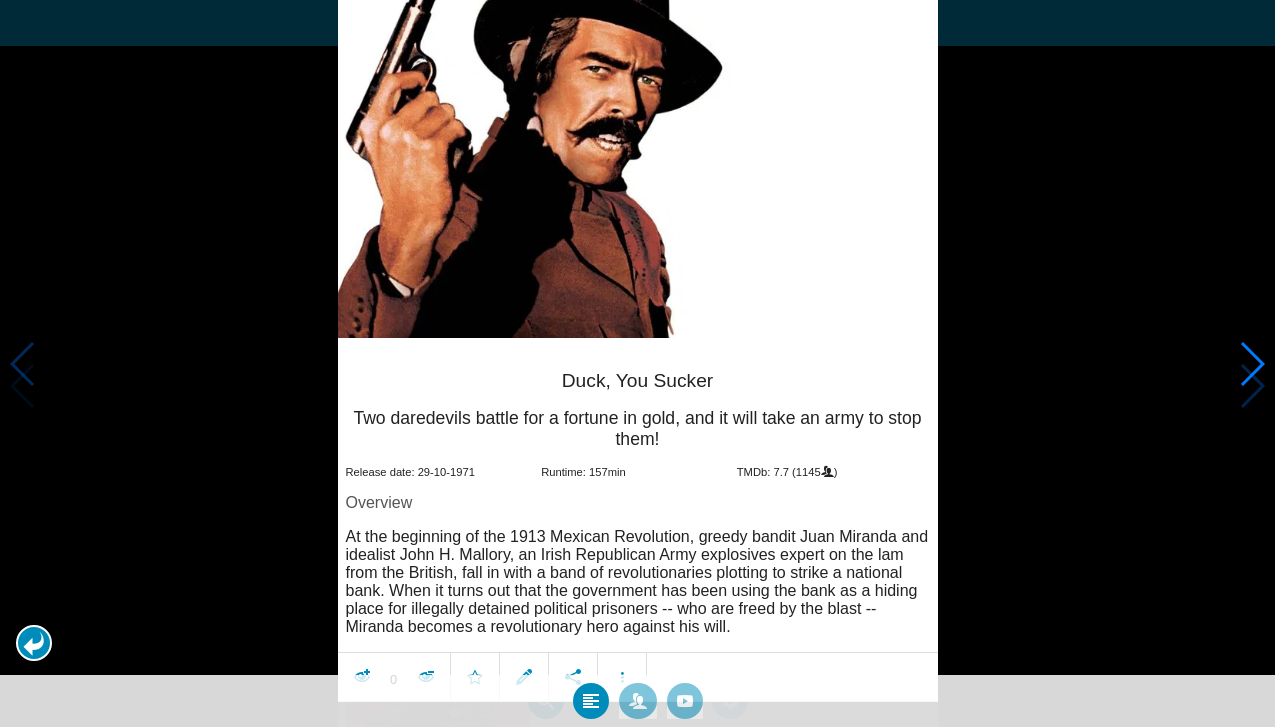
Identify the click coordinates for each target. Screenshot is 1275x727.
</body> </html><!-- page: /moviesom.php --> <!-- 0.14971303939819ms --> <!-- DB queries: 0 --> (637, 363)
